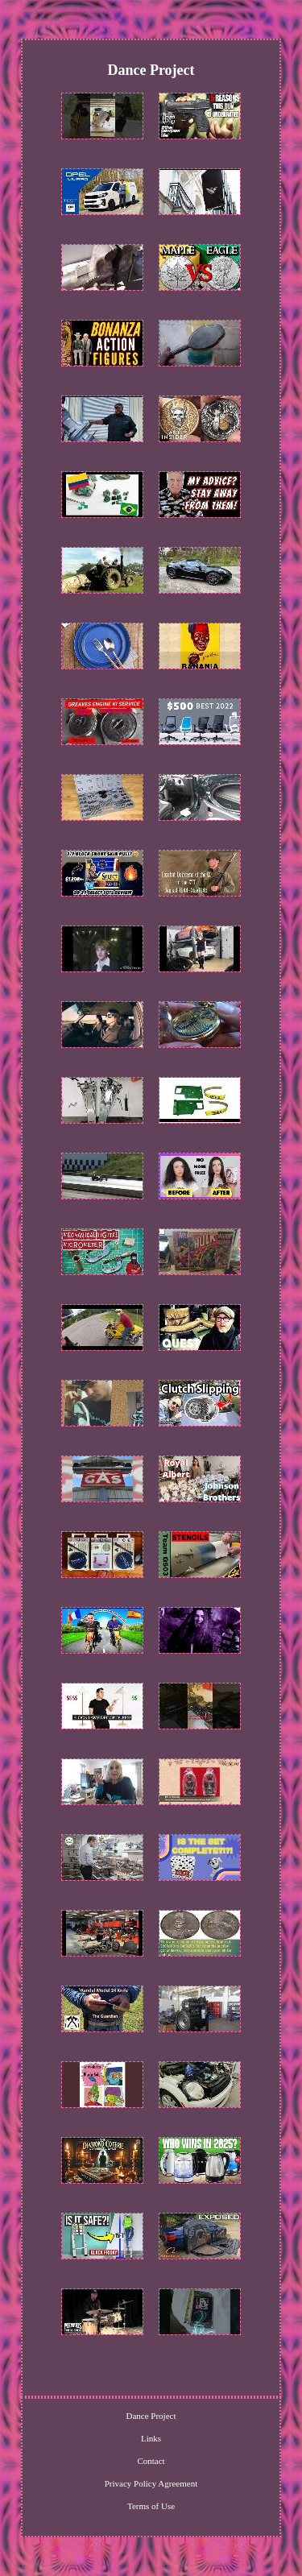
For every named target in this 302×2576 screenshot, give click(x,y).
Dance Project (151, 2416)
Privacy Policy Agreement (151, 2483)
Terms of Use (151, 2506)
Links (151, 2438)
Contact (150, 2461)
